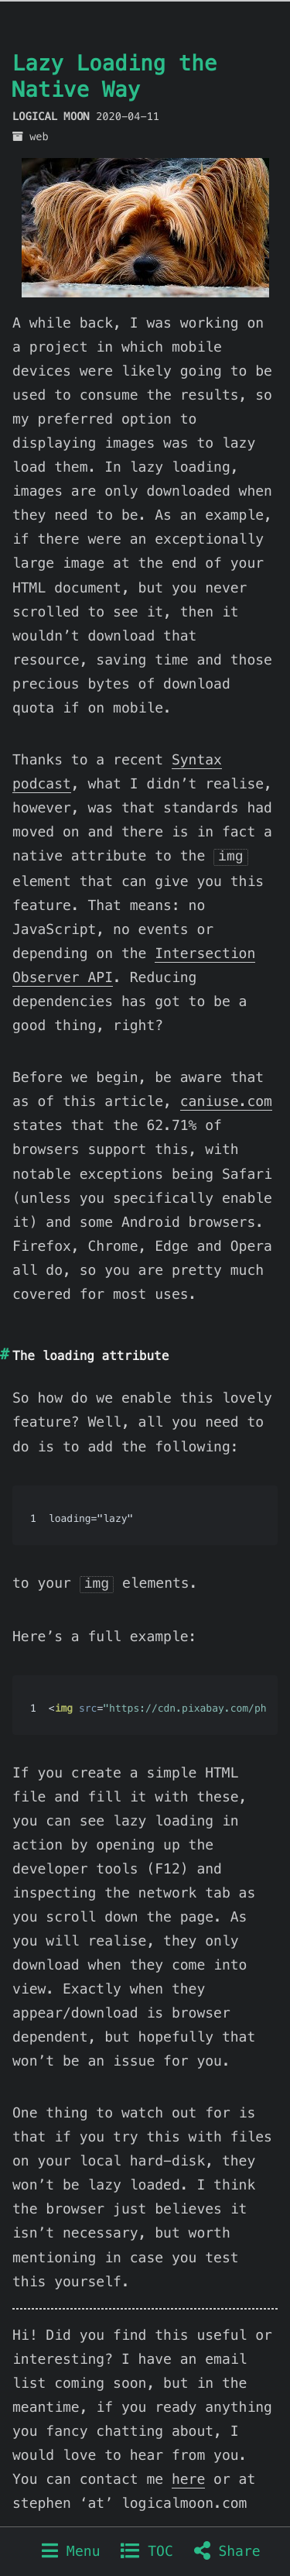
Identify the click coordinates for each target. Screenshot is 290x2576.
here (188, 2476)
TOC (146, 2552)
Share (227, 2552)
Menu (71, 2552)
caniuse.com (226, 1100)
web (39, 136)
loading (68, 1354)
